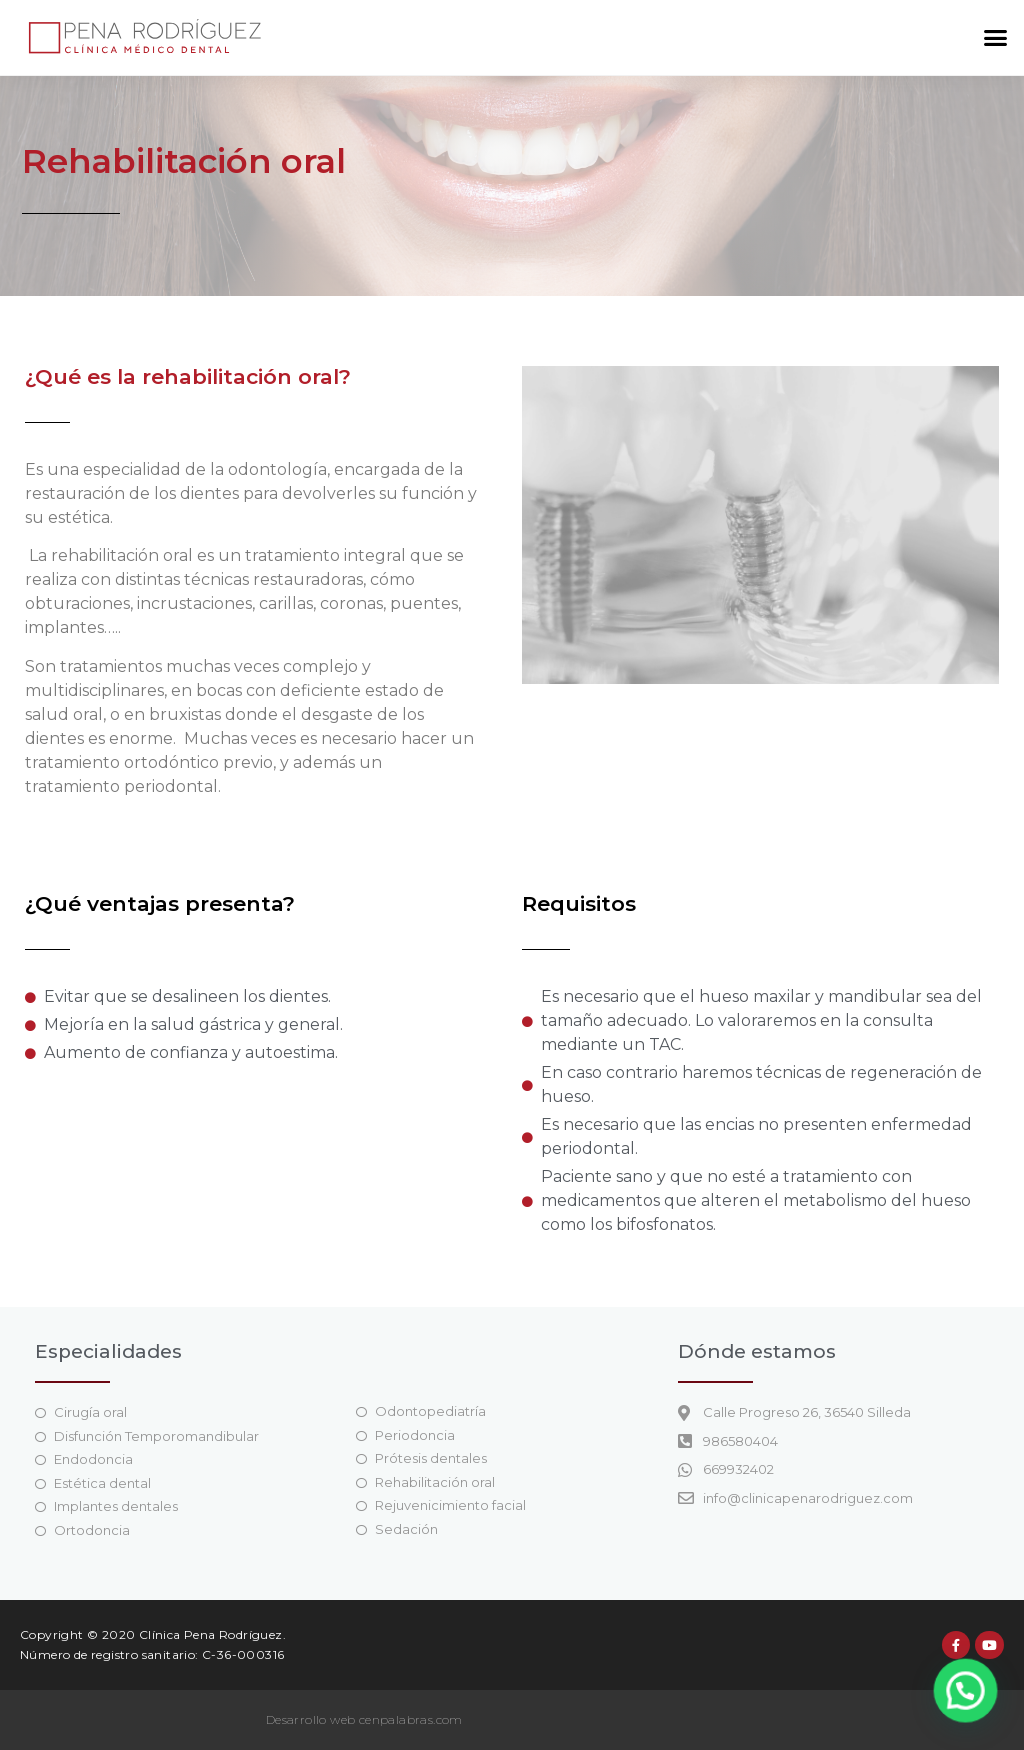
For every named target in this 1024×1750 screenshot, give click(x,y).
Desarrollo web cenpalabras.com (364, 1719)
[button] (996, 38)
